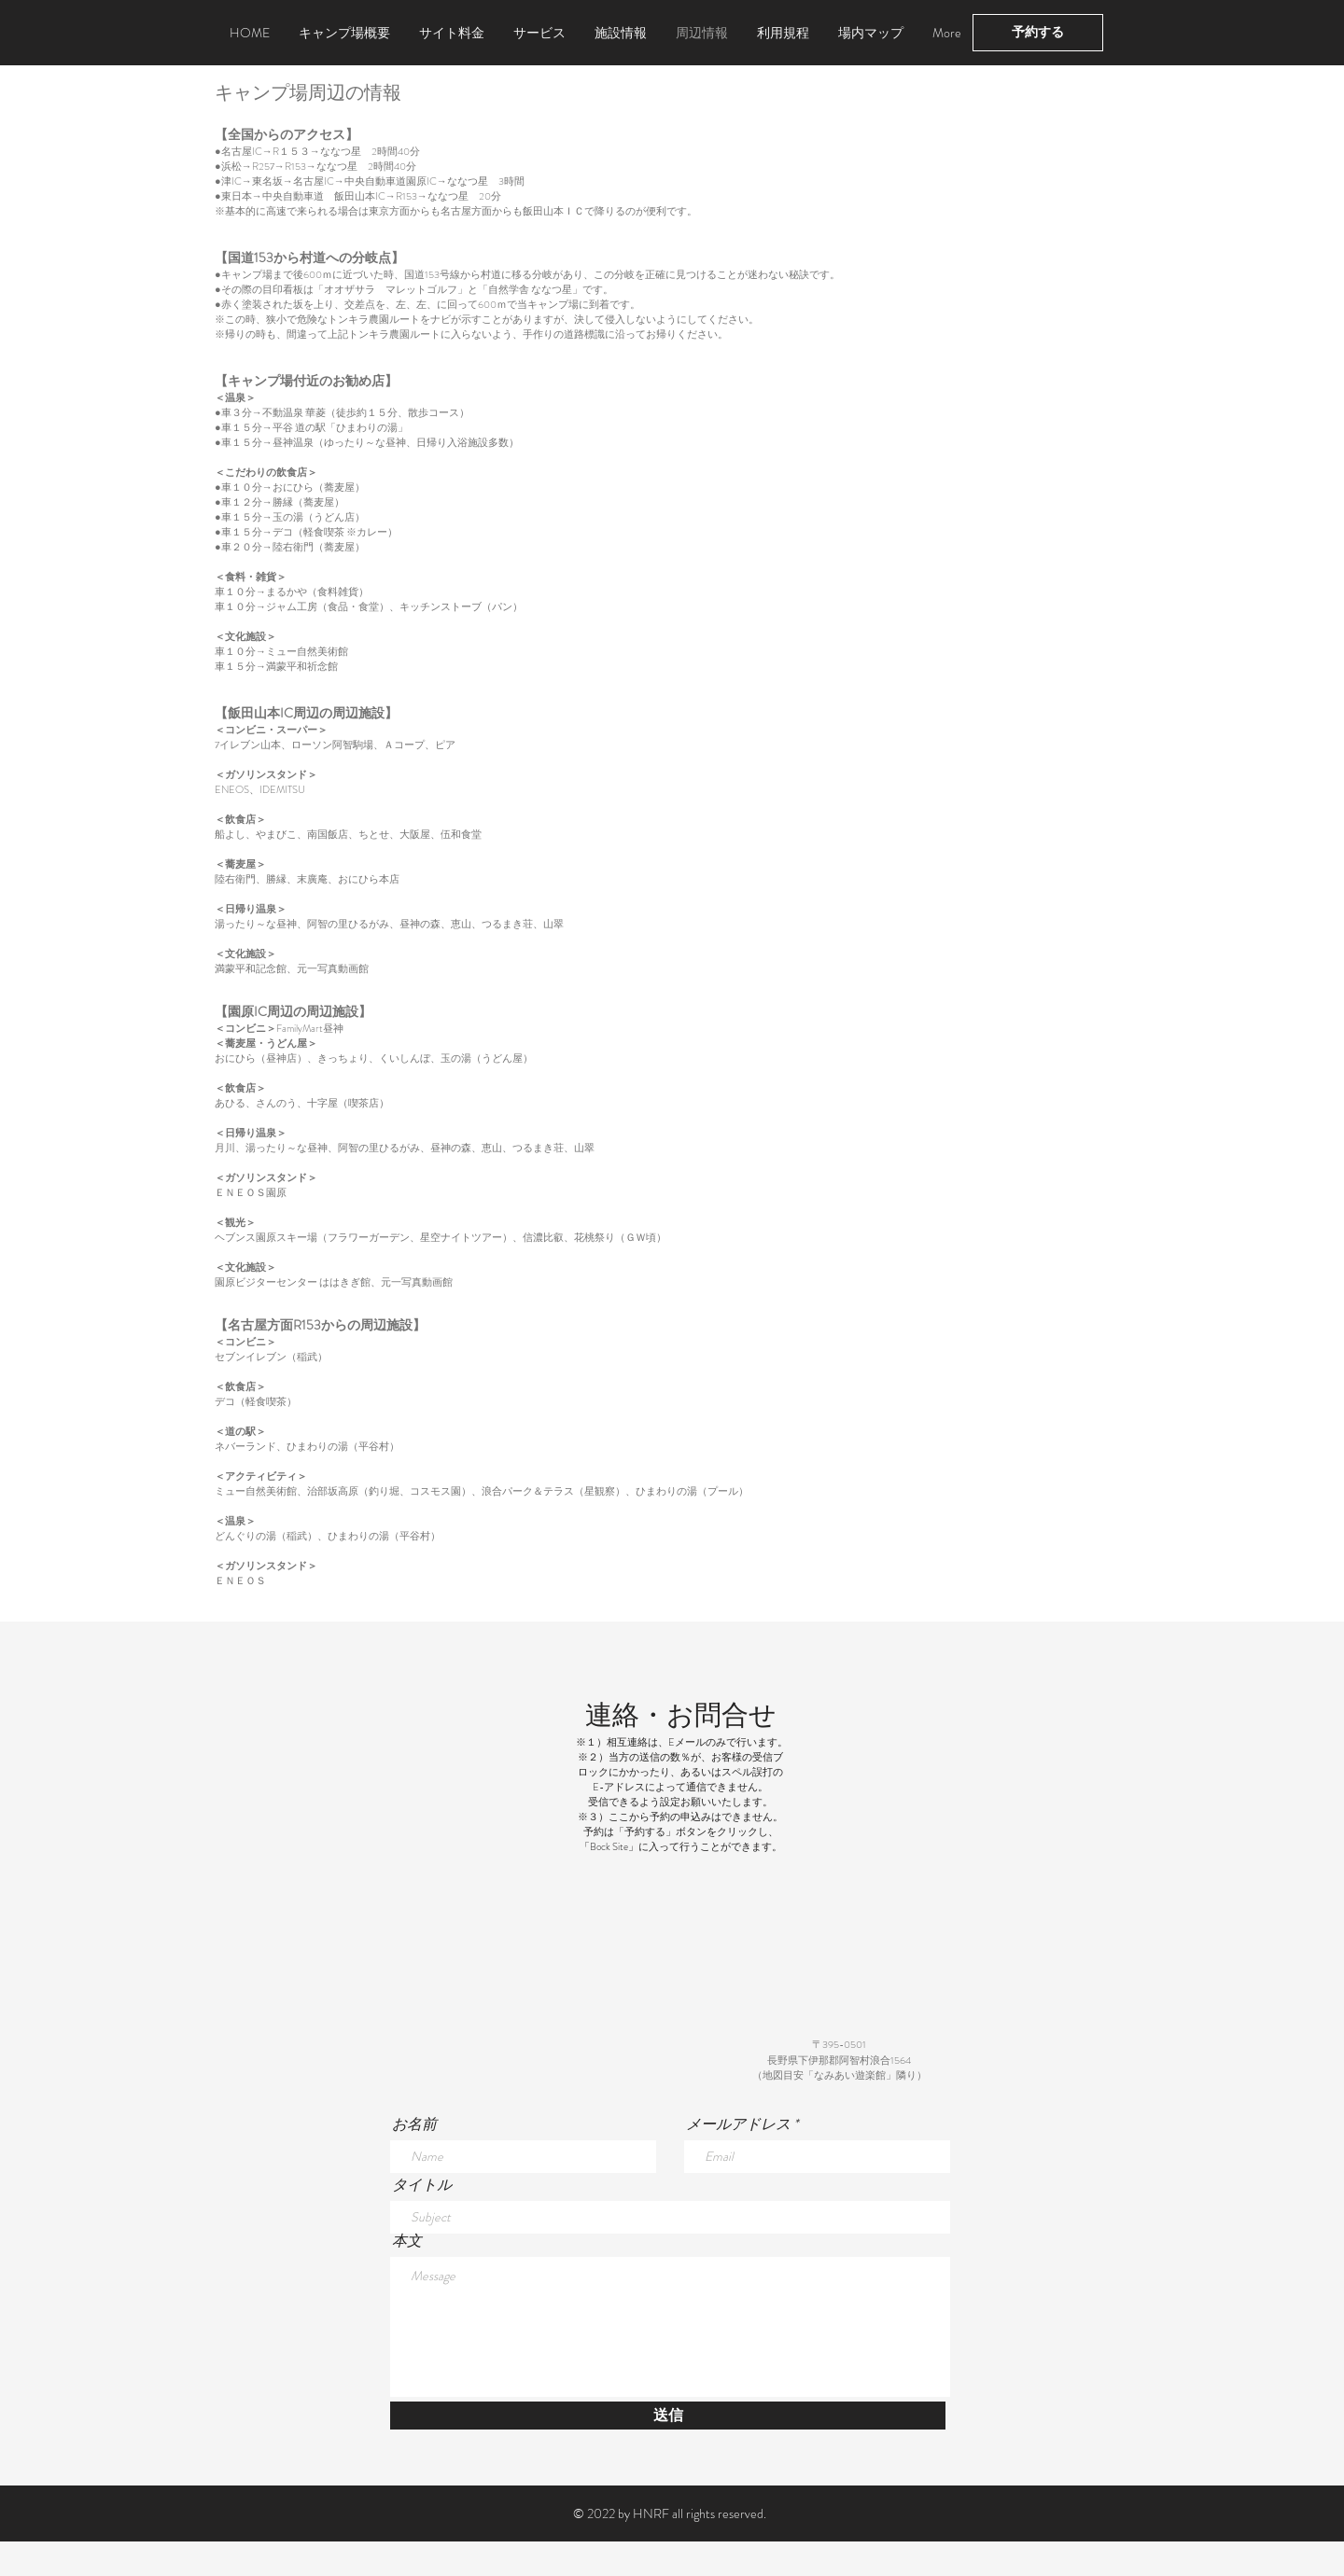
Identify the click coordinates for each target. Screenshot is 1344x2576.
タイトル (422, 2185)
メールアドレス (738, 2124)
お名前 (414, 2124)
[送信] (667, 2416)
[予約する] (1038, 32)
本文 (407, 2241)
